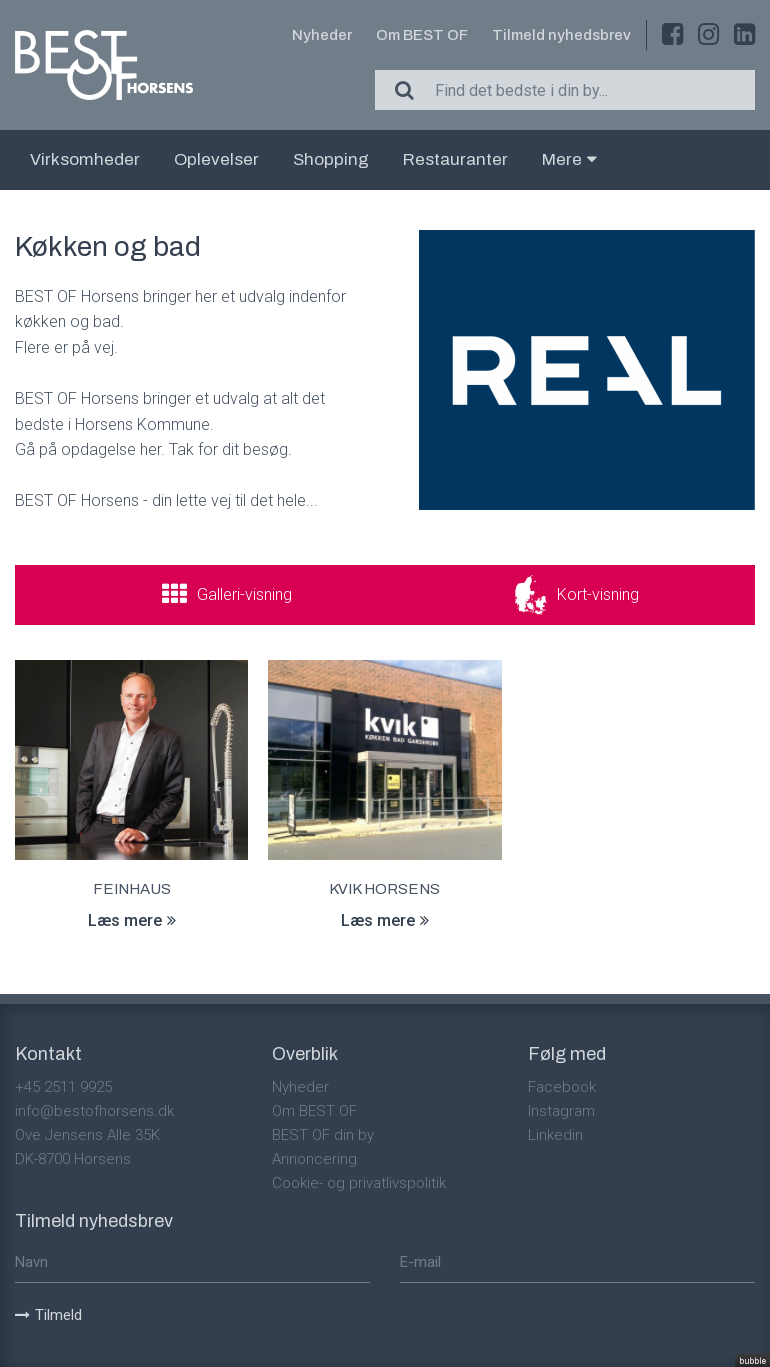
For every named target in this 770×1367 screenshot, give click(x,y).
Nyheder (322, 35)
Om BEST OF (422, 35)
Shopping (331, 159)
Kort (598, 594)
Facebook (562, 1087)
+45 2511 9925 (63, 1087)
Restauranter (455, 159)
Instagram (561, 1111)
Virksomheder (85, 159)
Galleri (244, 594)
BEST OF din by (323, 1135)
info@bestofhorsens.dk (94, 1111)
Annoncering (314, 1159)
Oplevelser (216, 159)
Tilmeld (48, 1315)
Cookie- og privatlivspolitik (359, 1183)
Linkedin (555, 1135)
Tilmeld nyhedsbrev (561, 35)
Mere (569, 159)
